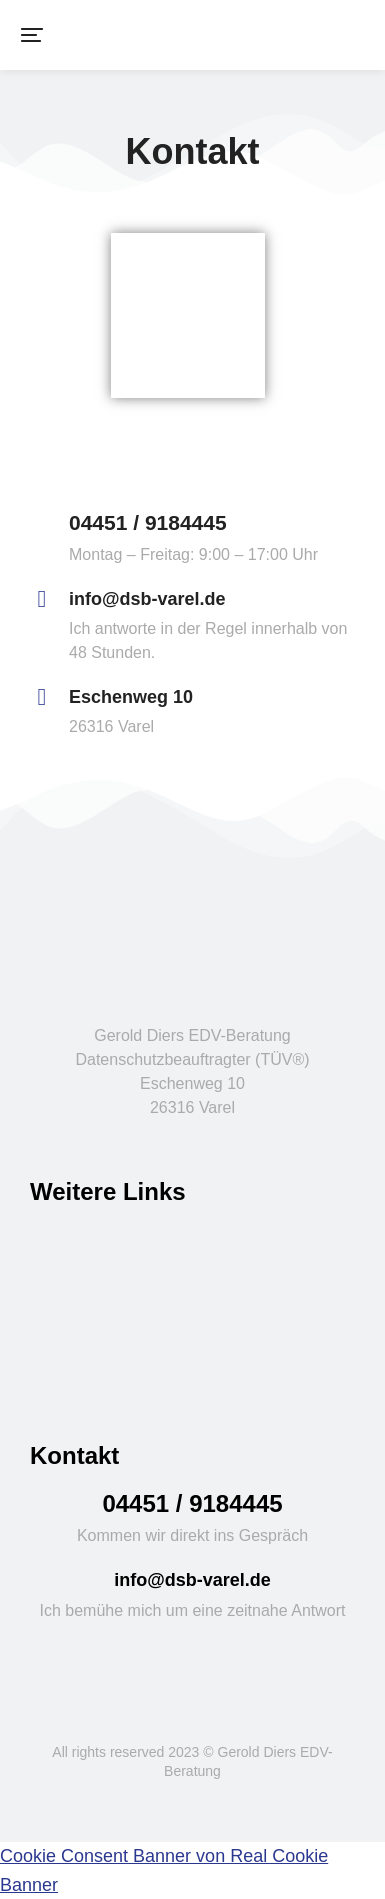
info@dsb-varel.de (147, 599)
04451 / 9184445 (148, 522)
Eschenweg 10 (131, 697)
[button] (32, 35)
